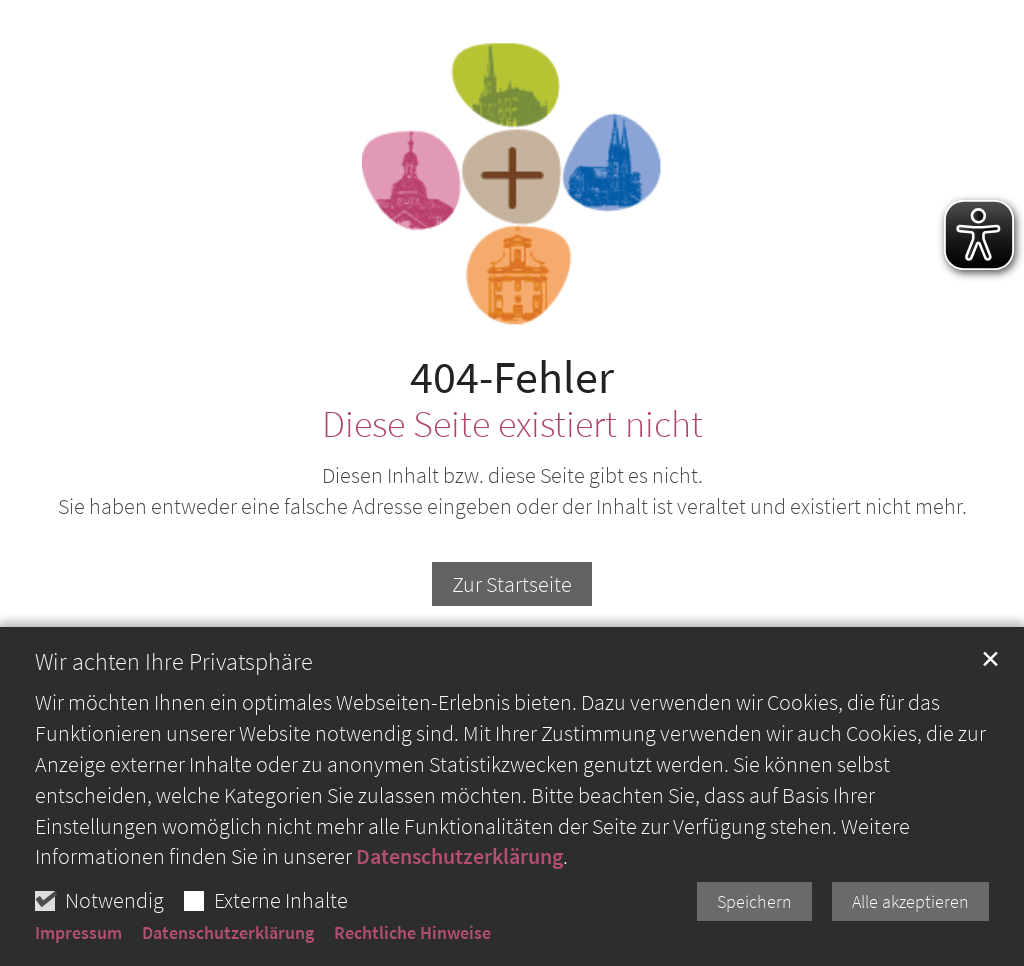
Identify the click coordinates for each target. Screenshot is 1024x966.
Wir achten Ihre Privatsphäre (174, 705)
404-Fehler (512, 377)
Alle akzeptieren (910, 944)
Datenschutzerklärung (459, 899)
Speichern (754, 944)
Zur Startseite (512, 584)
